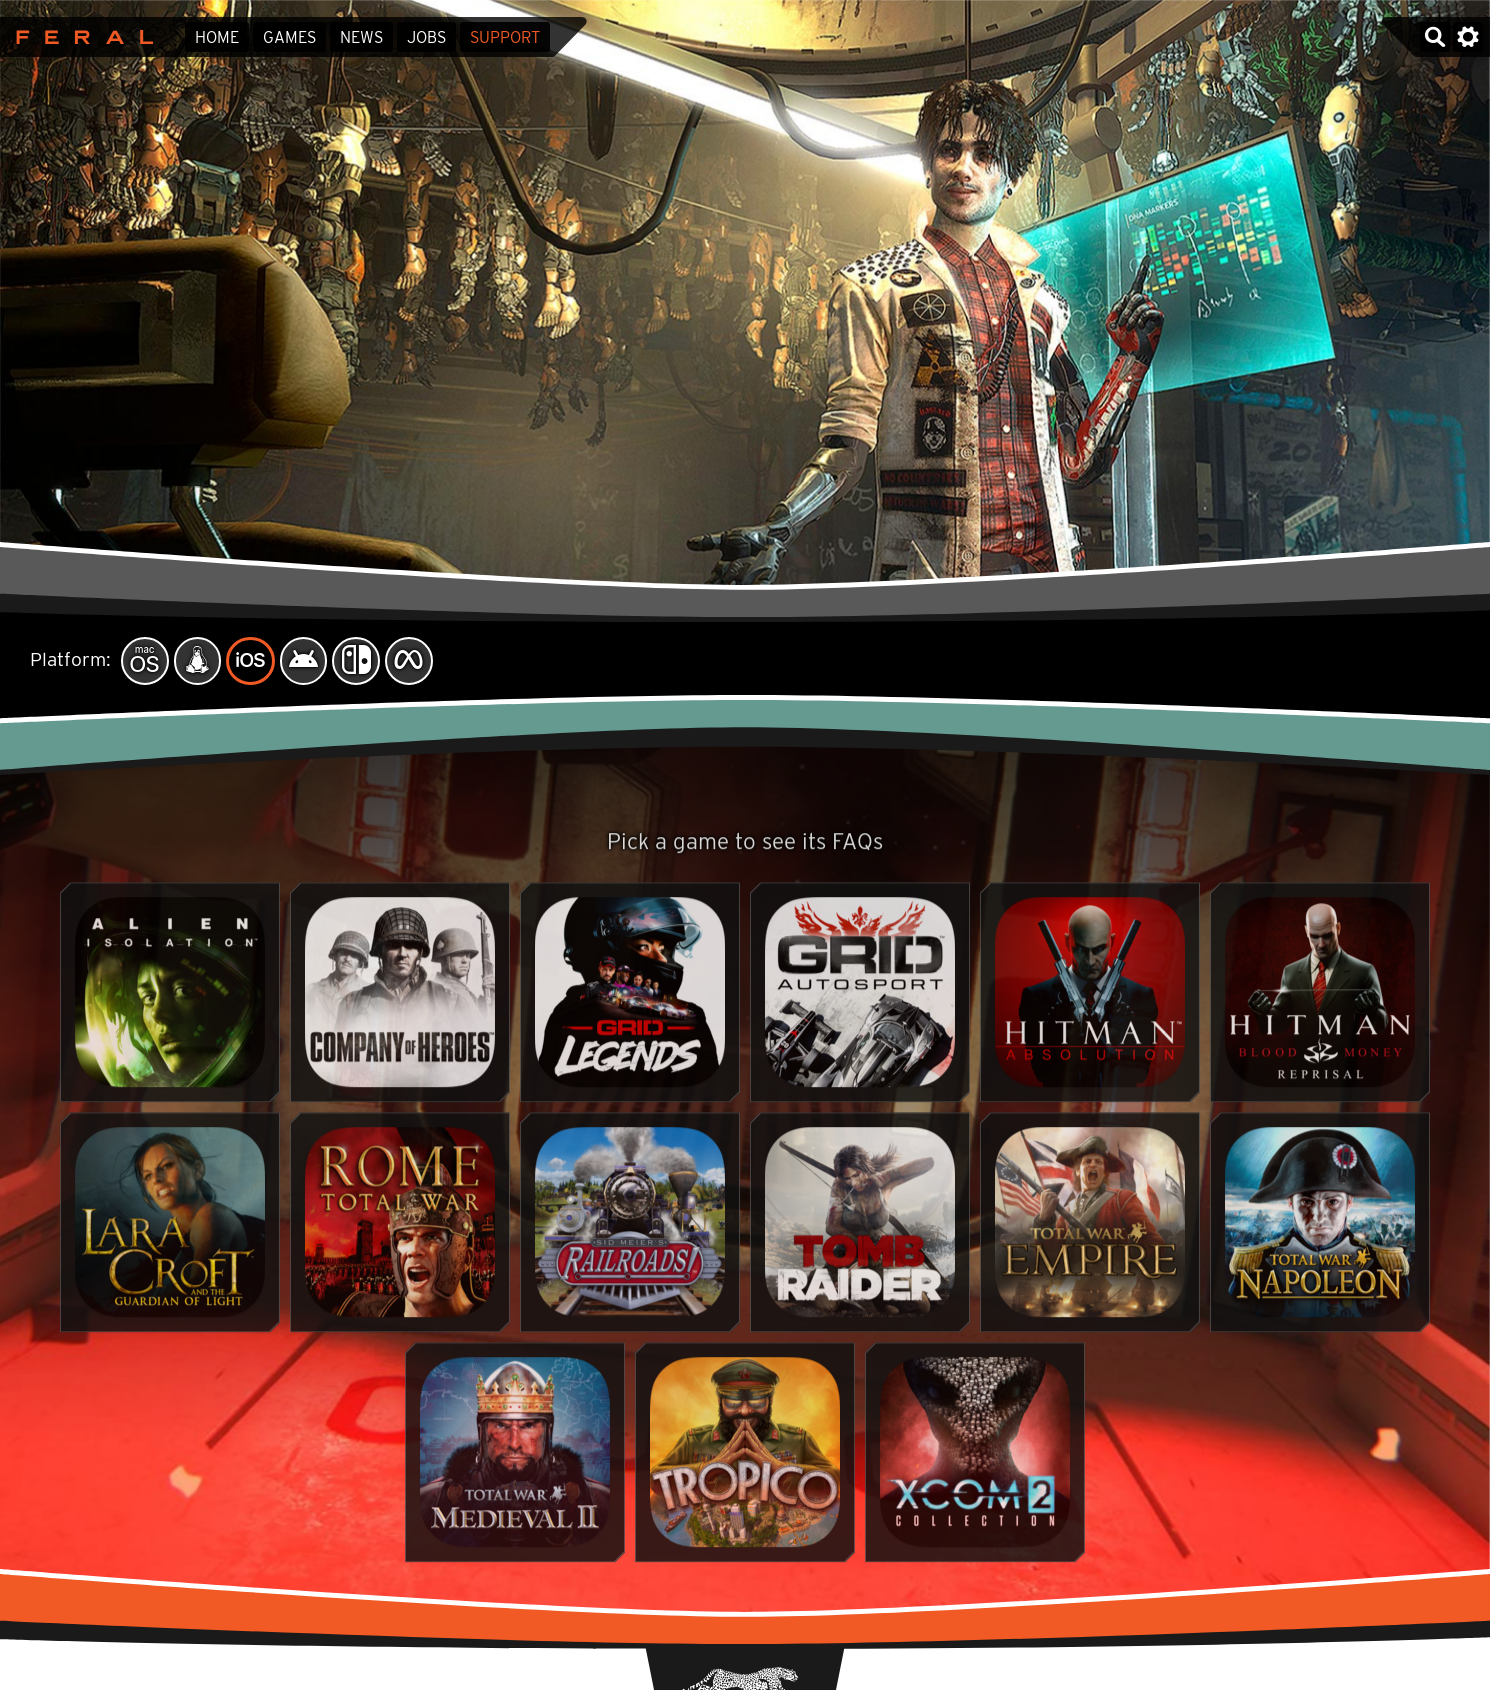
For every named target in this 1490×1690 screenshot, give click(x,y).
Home (217, 37)
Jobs (426, 37)
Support (505, 37)
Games (289, 37)
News (361, 37)
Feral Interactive (79, 37)
